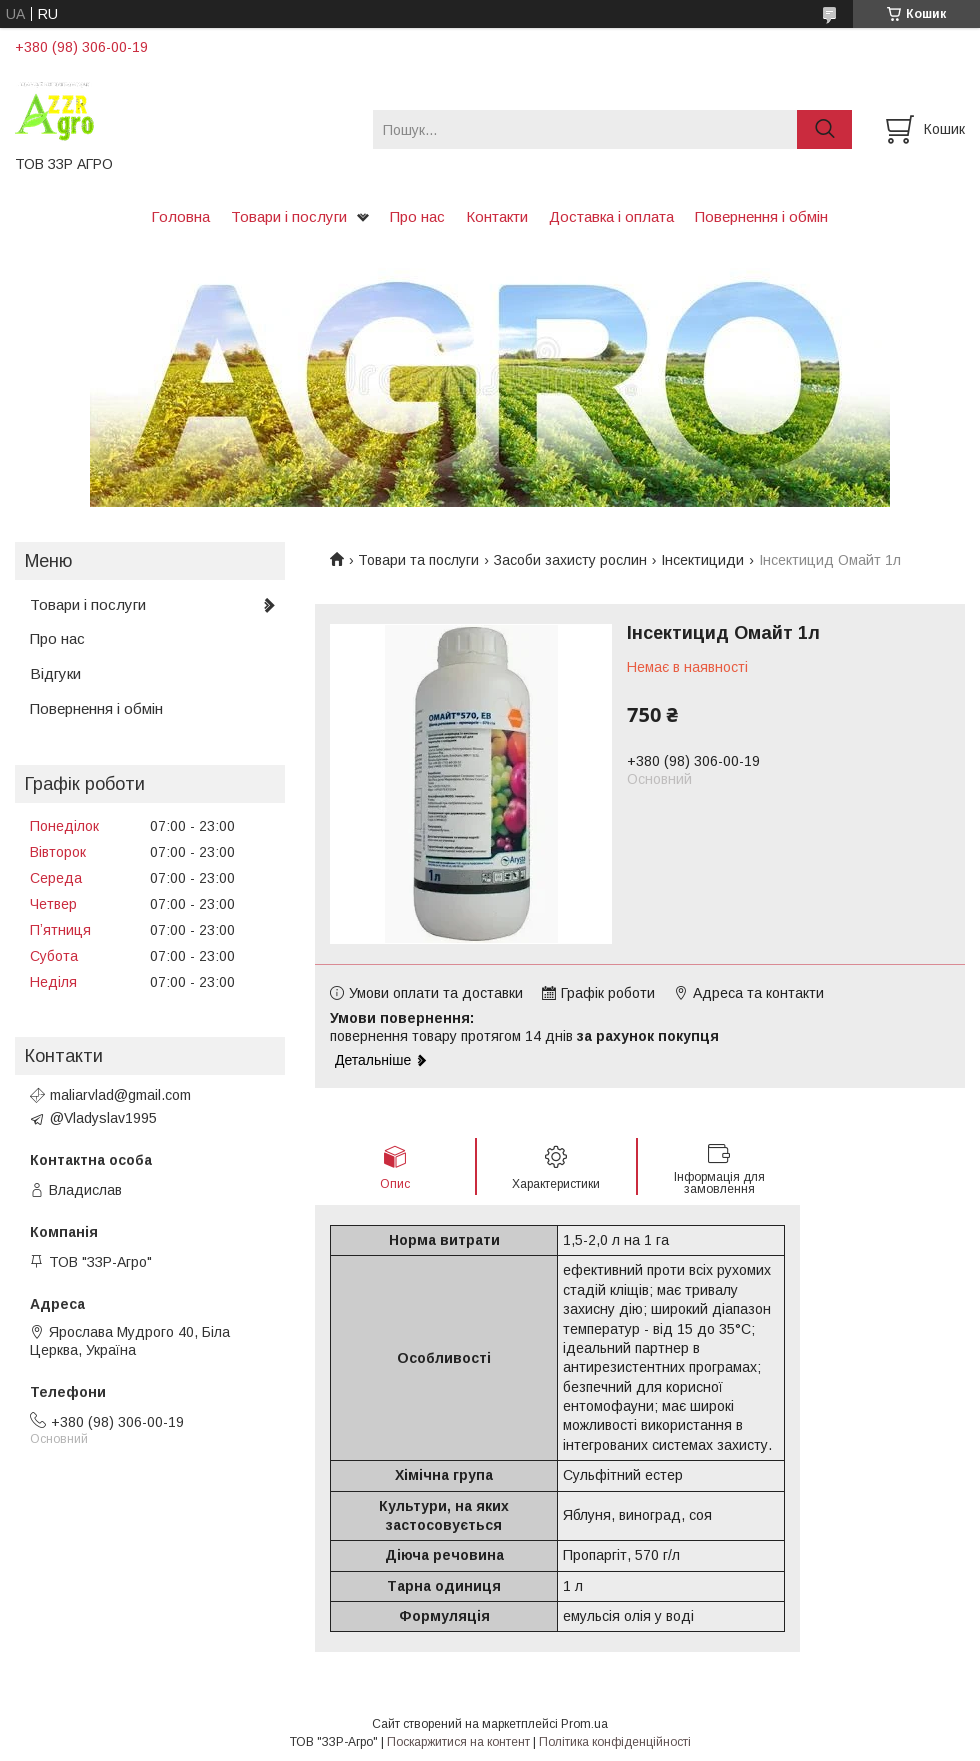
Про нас (417, 216)
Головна (180, 216)
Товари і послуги (289, 216)
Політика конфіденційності (615, 1742)
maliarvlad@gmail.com (120, 1095)
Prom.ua (584, 1724)
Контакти (497, 216)
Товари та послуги (418, 560)
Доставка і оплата (611, 216)
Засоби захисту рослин (570, 560)
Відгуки (55, 673)
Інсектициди (702, 560)
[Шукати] (824, 129)
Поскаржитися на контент (458, 1742)
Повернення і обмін (761, 216)
